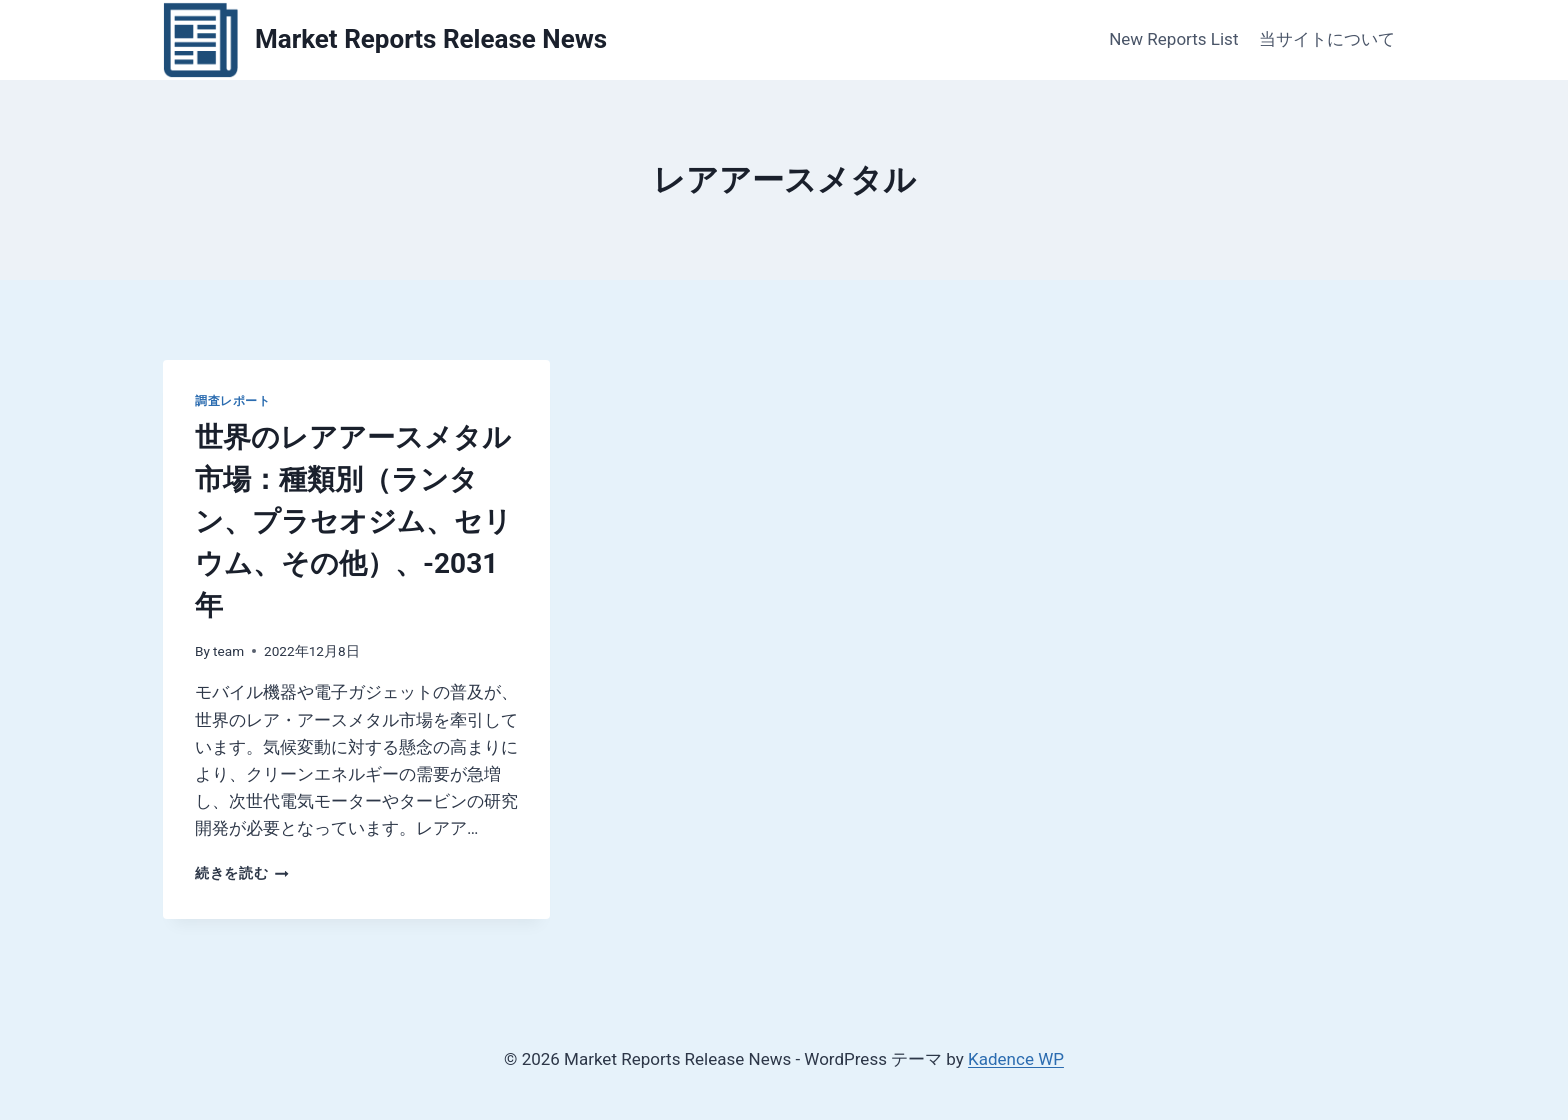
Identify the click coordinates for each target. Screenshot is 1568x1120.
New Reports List (1173, 39)
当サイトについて (1327, 39)
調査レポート (233, 401)
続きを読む (242, 873)
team (228, 651)
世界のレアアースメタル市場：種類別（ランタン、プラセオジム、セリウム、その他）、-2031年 (353, 521)
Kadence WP (1016, 1059)
